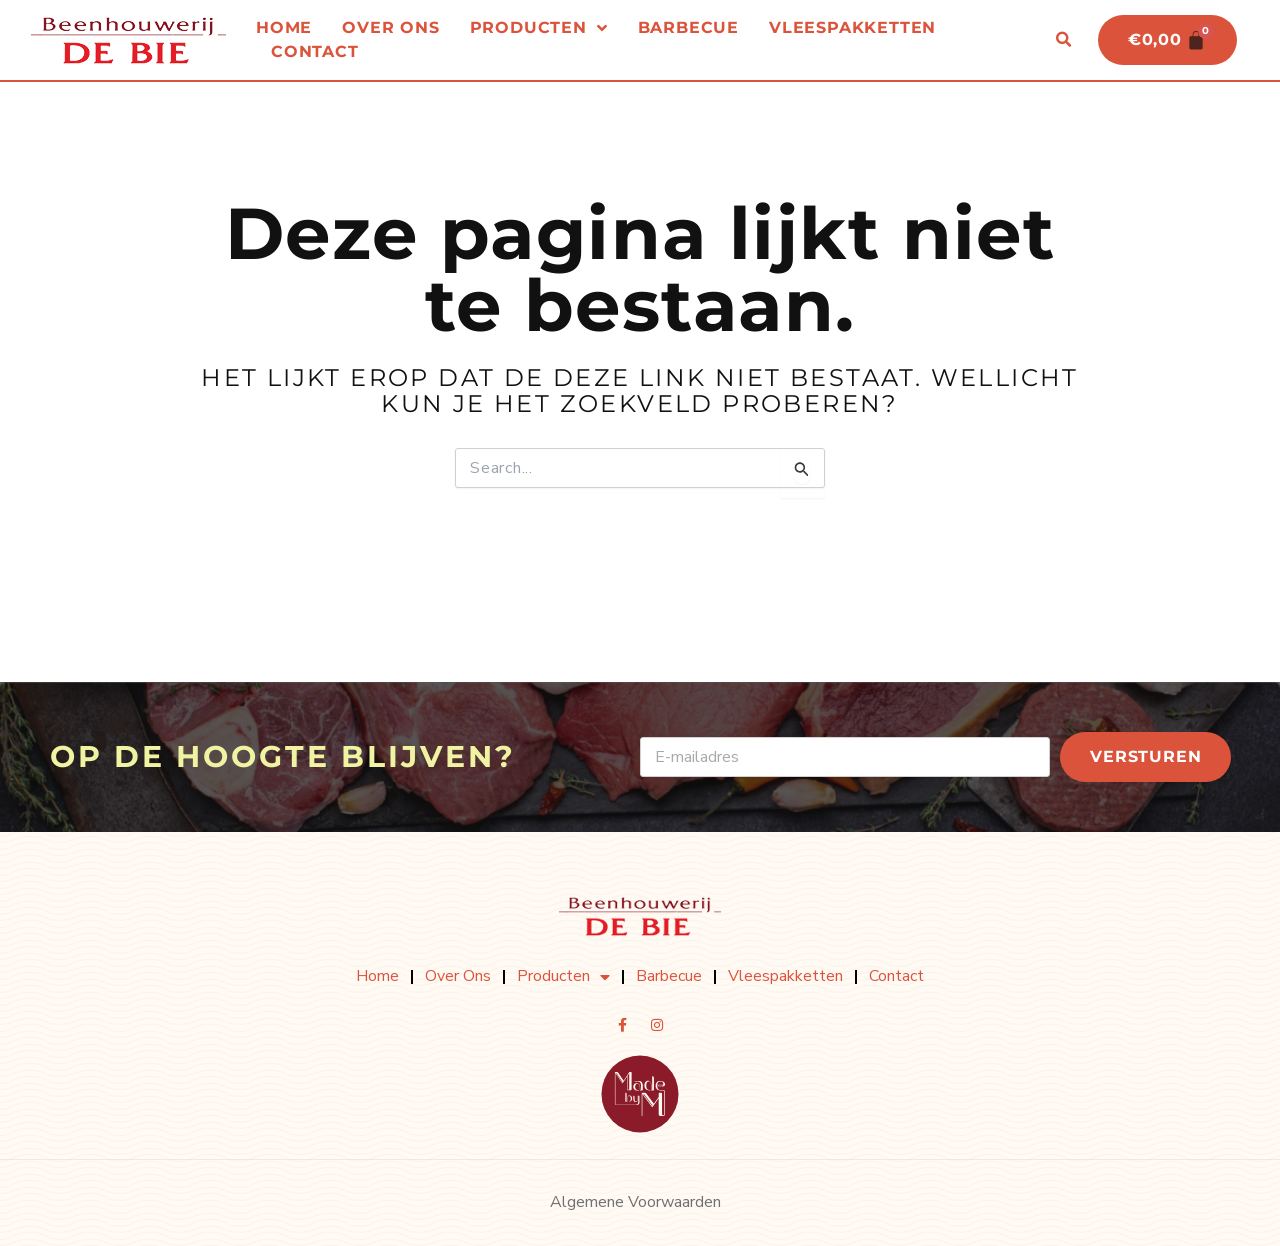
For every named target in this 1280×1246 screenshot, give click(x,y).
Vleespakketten (852, 28)
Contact (315, 52)
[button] (1062, 41)
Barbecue (688, 28)
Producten (539, 29)
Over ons (390, 28)
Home (284, 28)
